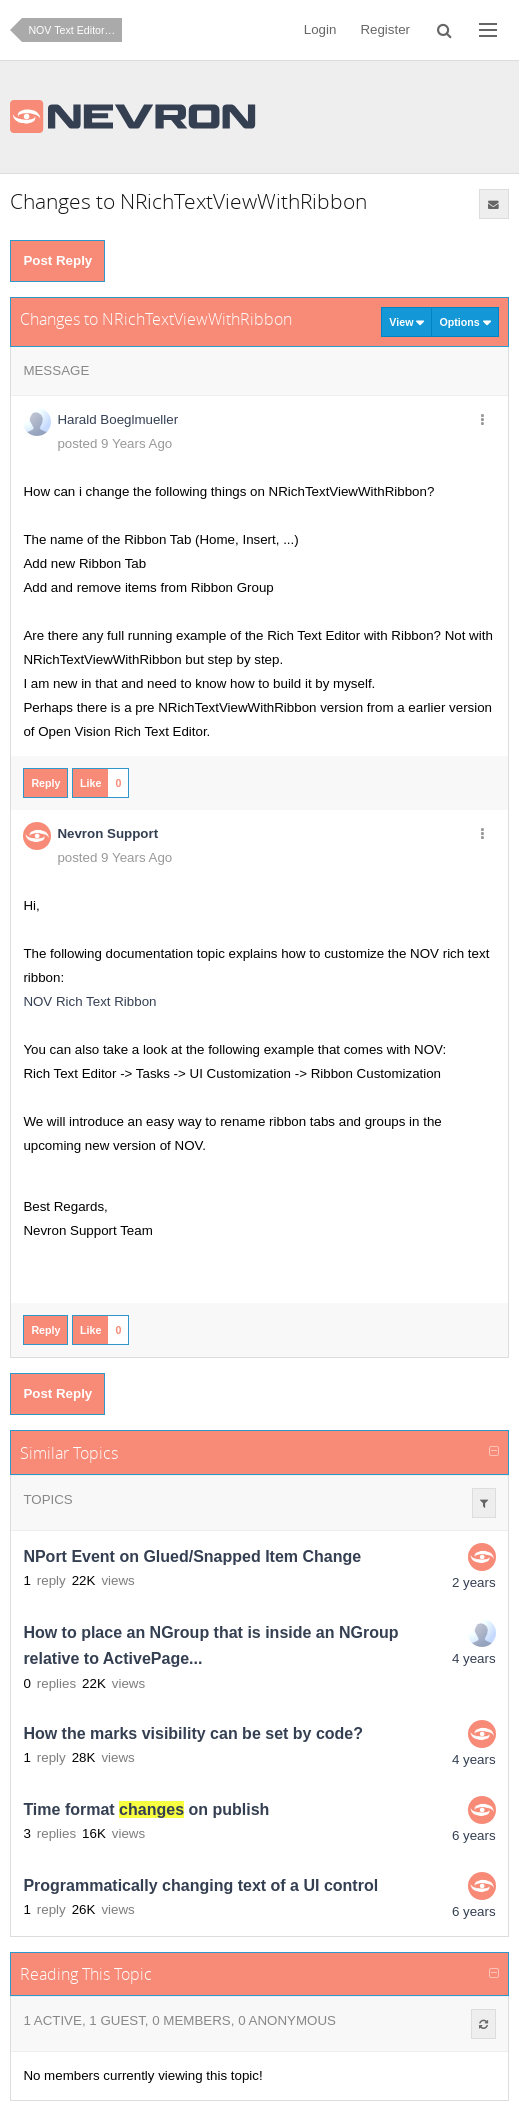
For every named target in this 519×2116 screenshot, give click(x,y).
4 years (474, 1658)
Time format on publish (146, 1809)
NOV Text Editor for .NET (75, 30)
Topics (47, 1499)
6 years (474, 1835)
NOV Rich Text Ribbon (89, 1001)
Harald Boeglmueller (117, 419)
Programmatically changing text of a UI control (200, 1885)
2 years (474, 1582)
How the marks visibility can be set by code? (193, 1733)
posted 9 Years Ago (114, 443)
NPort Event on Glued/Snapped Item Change (192, 1556)
